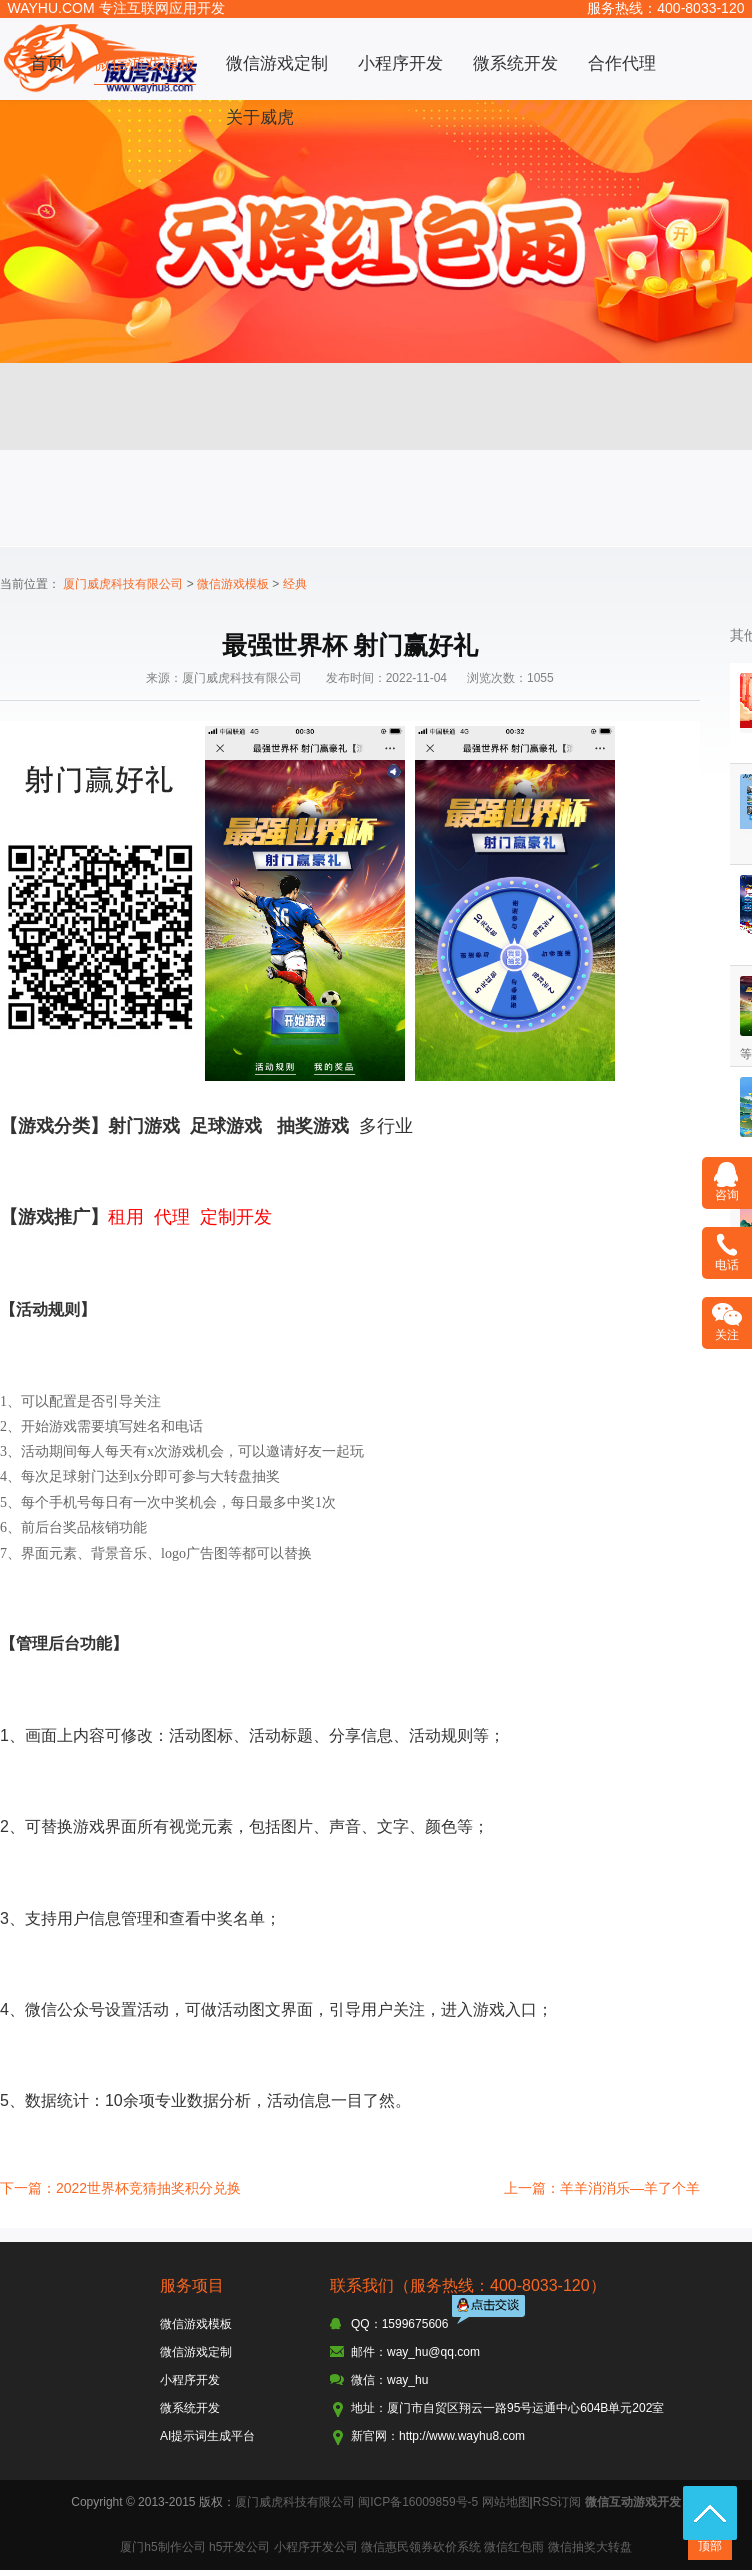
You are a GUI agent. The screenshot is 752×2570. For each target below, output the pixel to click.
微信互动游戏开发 (633, 2502)
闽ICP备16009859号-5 (418, 2502)
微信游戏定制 (277, 63)
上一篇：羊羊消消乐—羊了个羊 (602, 2188)
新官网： (375, 2436)
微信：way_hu (389, 2380)
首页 (47, 63)
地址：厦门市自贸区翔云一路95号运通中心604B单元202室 (507, 2408)
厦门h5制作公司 (162, 2547)
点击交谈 (490, 2311)
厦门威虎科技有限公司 (123, 584)
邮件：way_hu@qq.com (415, 2352)
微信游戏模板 (145, 63)
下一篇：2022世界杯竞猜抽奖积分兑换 (120, 2188)
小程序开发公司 (316, 2547)
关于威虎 (260, 117)
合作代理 (622, 63)
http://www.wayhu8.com (462, 2436)
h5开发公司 (239, 2547)
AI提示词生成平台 (207, 2436)
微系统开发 (515, 63)
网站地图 (506, 2502)
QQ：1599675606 (399, 2324)
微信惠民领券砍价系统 (421, 2547)
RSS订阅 (557, 2502)
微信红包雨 (514, 2547)
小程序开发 (400, 63)
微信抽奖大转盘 (590, 2547)
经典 (295, 584)
